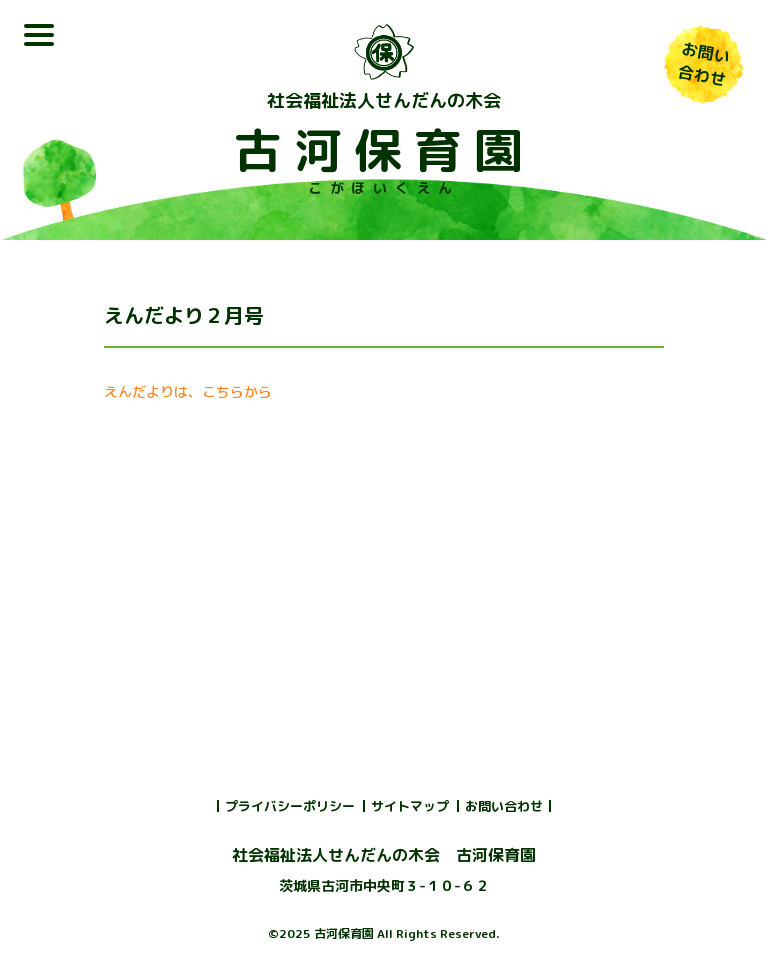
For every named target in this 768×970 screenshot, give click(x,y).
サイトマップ (410, 806)
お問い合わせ (504, 806)
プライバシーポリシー (290, 806)
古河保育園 (384, 150)
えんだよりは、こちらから (188, 391)
